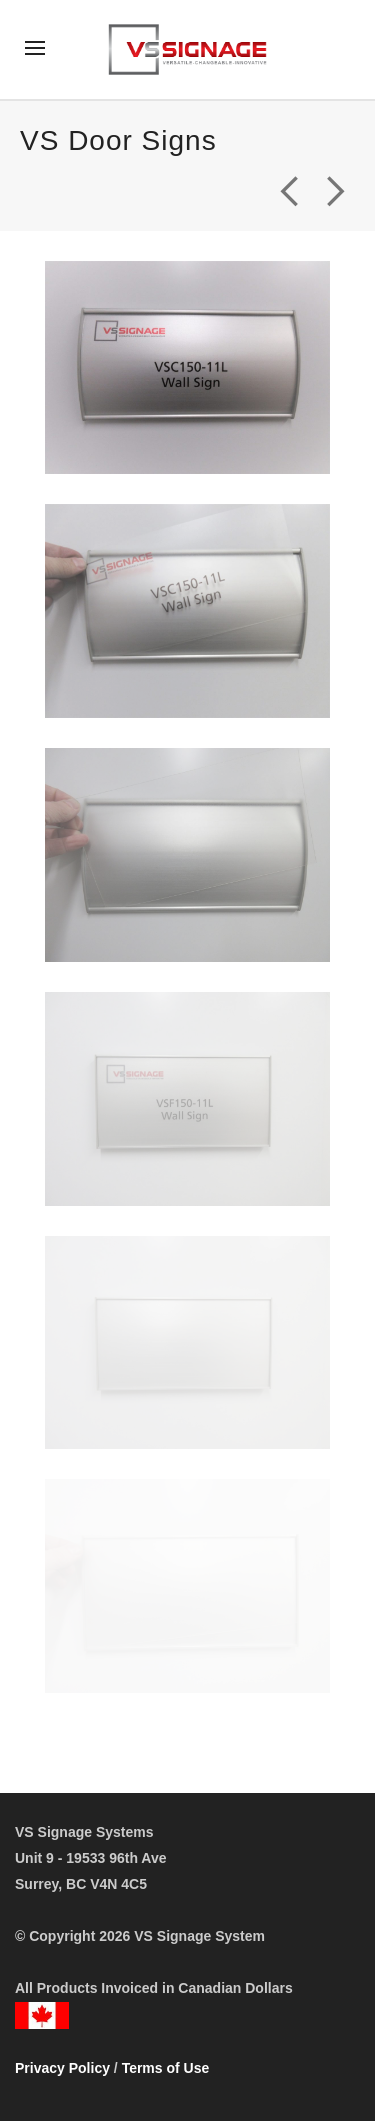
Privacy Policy (62, 2068)
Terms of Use (166, 2068)
